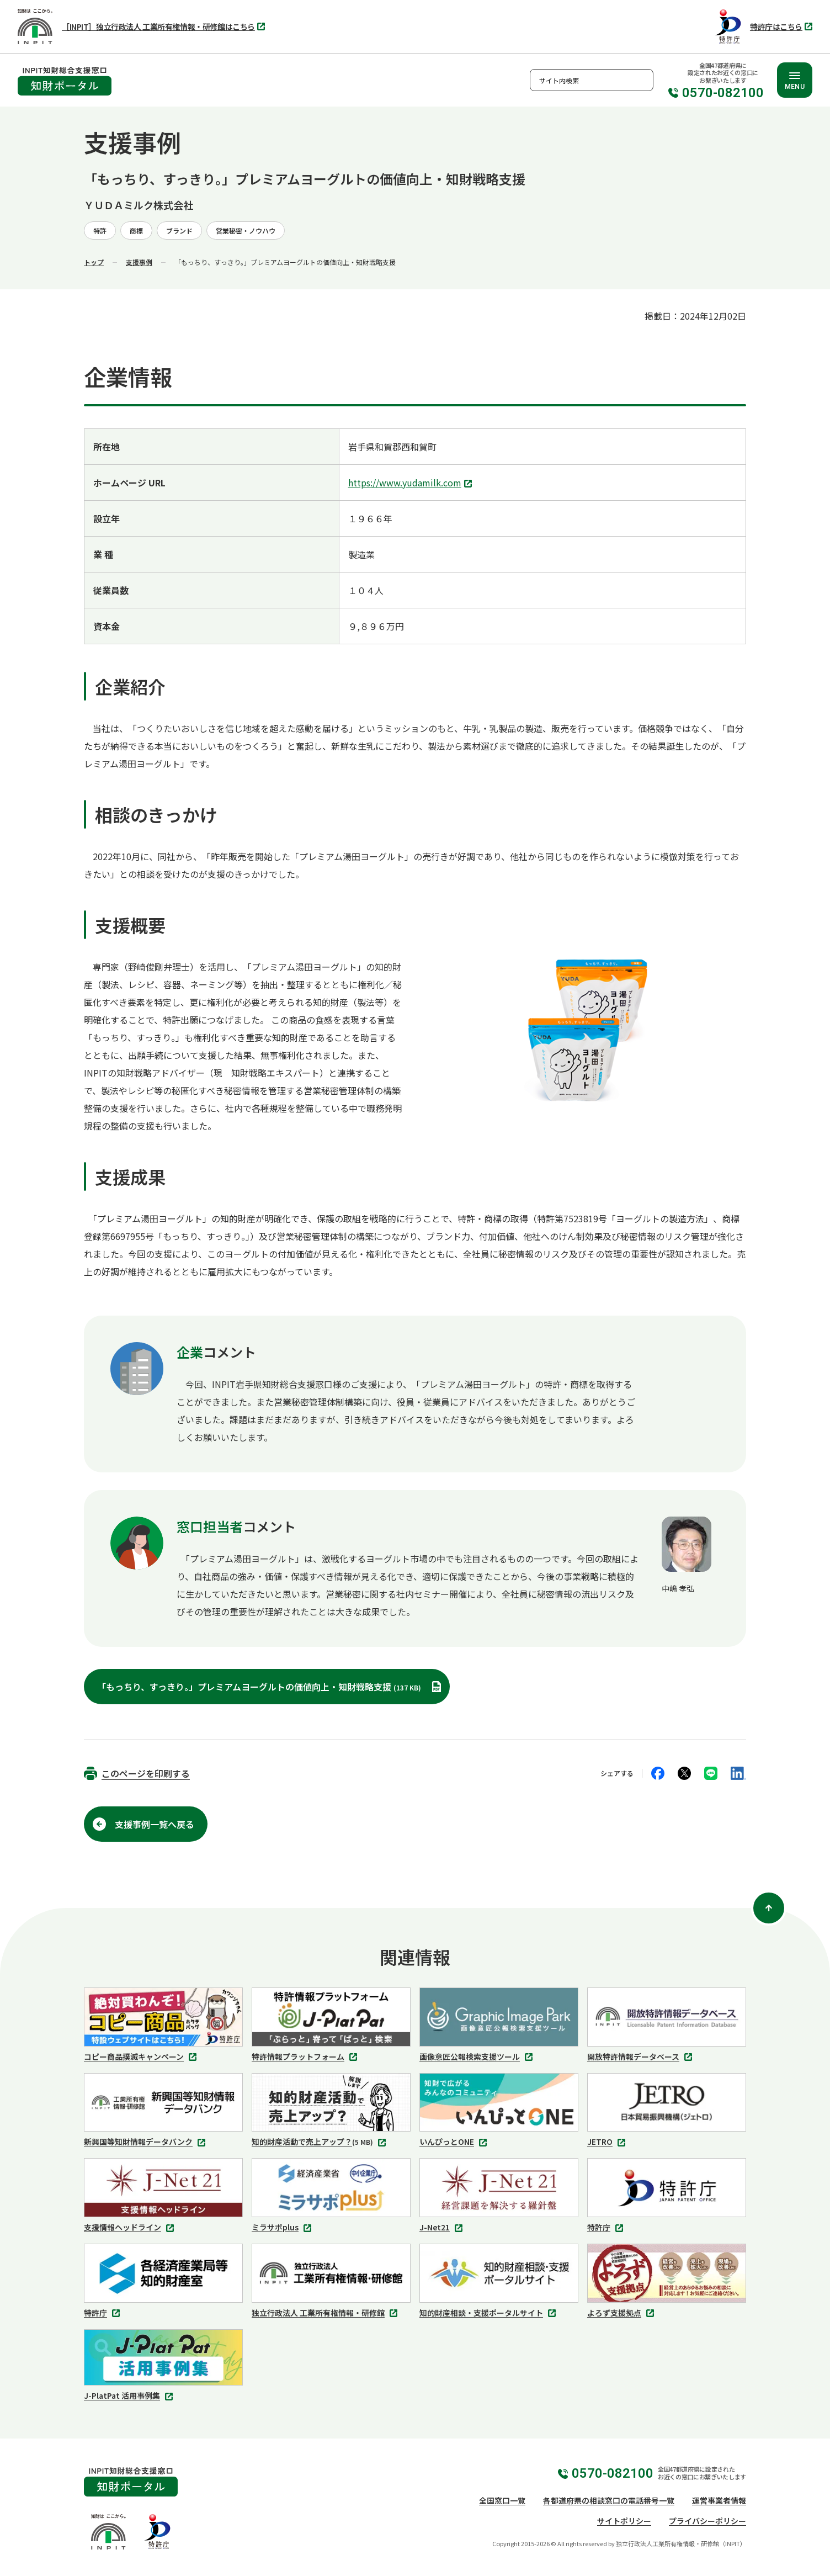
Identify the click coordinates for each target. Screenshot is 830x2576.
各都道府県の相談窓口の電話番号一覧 (608, 2500)
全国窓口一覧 (502, 2500)
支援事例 (139, 262)
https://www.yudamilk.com (411, 483)
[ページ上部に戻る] (768, 1908)
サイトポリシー (624, 2520)
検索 (642, 80)
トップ (94, 262)
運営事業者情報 (719, 2500)
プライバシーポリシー (707, 2520)
